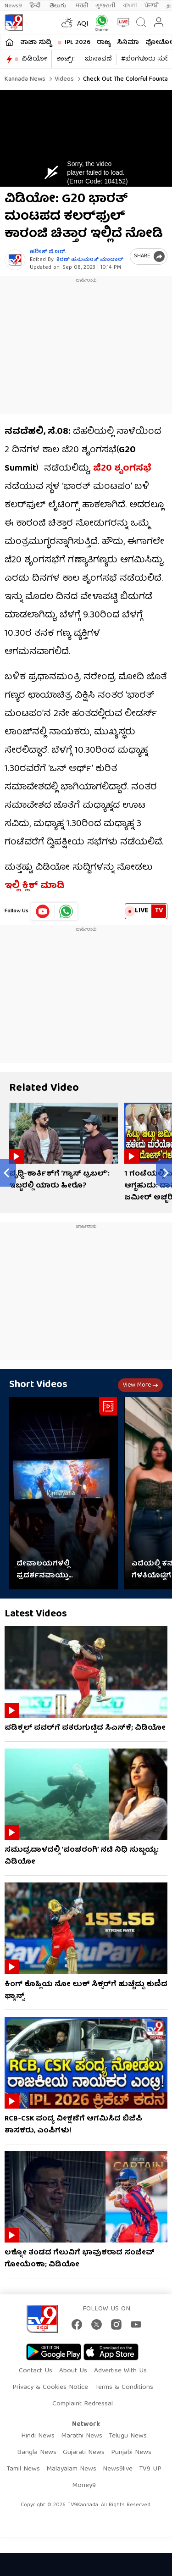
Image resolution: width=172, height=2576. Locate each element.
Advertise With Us (120, 2371)
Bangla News (36, 2453)
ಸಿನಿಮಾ (128, 42)
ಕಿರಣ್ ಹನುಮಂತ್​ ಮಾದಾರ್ (89, 260)
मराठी (82, 6)
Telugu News (128, 2436)
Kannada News (25, 79)
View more (140, 1385)
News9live (118, 2469)
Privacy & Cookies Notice (50, 2387)
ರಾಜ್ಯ (104, 42)
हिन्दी (35, 6)
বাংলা (130, 6)
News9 (13, 6)
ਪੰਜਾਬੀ (151, 6)
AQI (83, 24)
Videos (63, 79)
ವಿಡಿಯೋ (34, 59)
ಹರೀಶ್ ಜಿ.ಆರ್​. (48, 252)
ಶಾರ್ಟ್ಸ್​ (65, 59)
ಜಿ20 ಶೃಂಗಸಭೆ (122, 469)
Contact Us (35, 2371)
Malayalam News (71, 2469)
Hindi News (38, 2436)
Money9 (84, 2486)
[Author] (15, 260)
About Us (73, 2371)
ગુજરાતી (105, 6)
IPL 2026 (77, 42)
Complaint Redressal (82, 2404)
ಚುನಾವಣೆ (98, 59)
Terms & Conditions (124, 2387)
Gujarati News (84, 2453)
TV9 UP (150, 2469)
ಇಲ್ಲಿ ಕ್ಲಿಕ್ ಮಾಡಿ (35, 886)
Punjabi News (131, 2453)
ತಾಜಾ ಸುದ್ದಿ (35, 42)
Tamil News (23, 2469)
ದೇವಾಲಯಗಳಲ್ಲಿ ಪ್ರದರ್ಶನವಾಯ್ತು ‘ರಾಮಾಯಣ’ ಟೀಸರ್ (50, 1570)
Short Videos (38, 1385)
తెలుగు (59, 6)
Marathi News (81, 2436)
